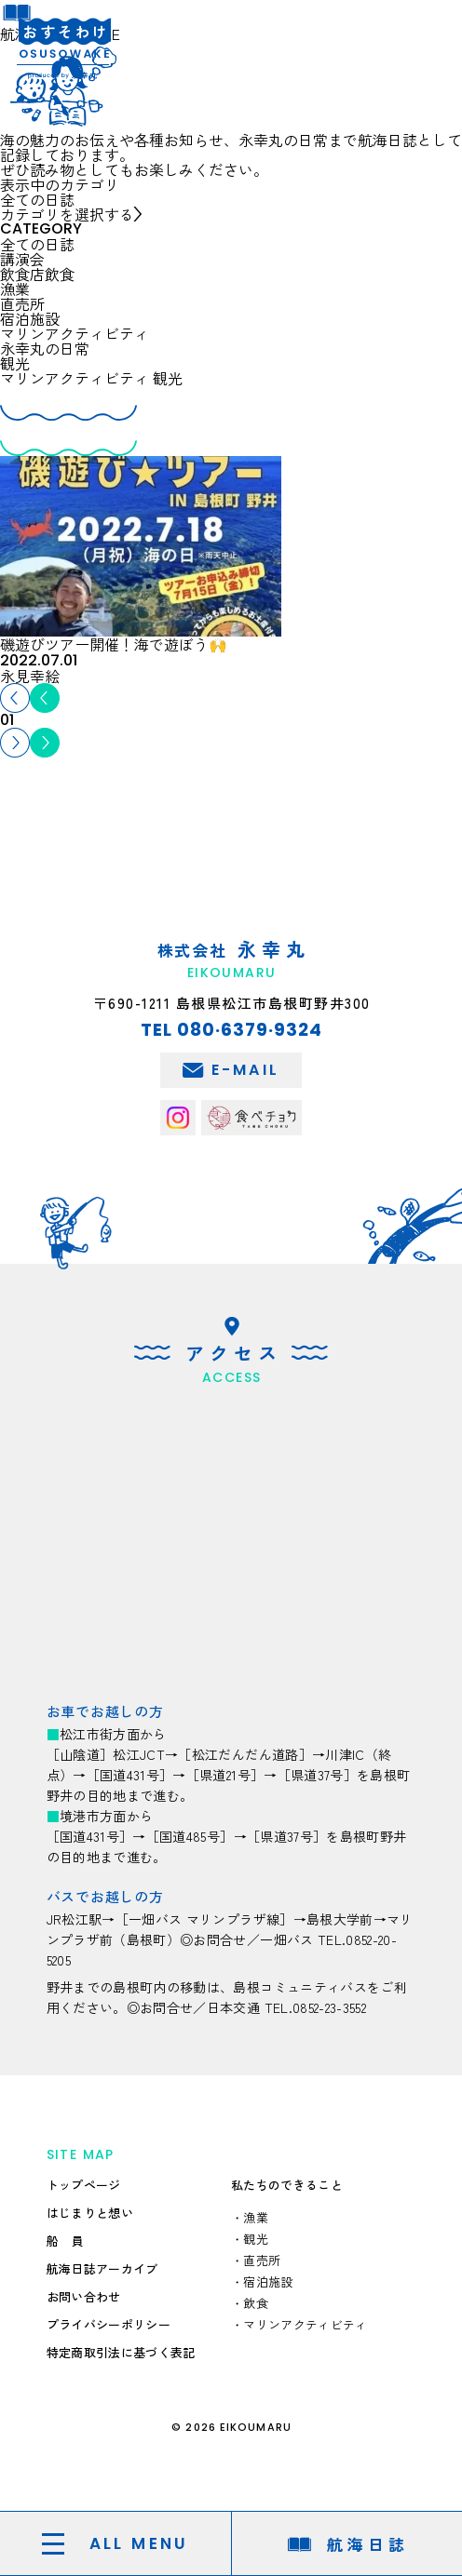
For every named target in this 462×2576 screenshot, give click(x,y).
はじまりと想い (90, 2213)
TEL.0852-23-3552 (316, 2007)
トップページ (84, 2185)
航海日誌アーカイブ (102, 2268)
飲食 (255, 2303)
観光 (15, 363)
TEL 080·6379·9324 (231, 1030)
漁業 (15, 288)
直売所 (22, 303)
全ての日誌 (37, 244)
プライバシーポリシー (108, 2324)
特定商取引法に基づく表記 (121, 2352)
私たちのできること (287, 2185)
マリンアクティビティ (74, 333)
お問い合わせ (84, 2296)
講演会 (22, 259)
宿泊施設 (30, 318)
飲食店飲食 (37, 273)
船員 (71, 2240)
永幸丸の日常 (44, 348)
